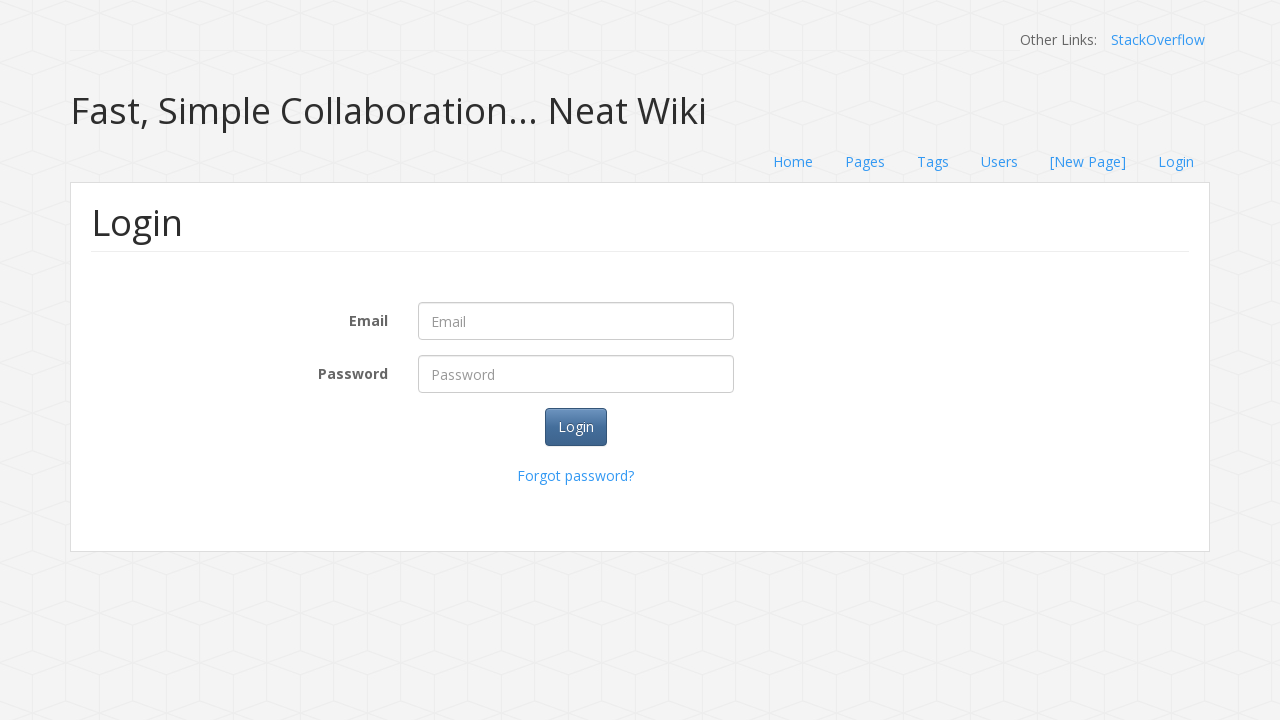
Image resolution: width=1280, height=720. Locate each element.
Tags (933, 161)
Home (793, 161)
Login (1176, 161)
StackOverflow (1158, 39)
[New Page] (1088, 161)
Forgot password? (575, 475)
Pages (865, 161)
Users (999, 161)
